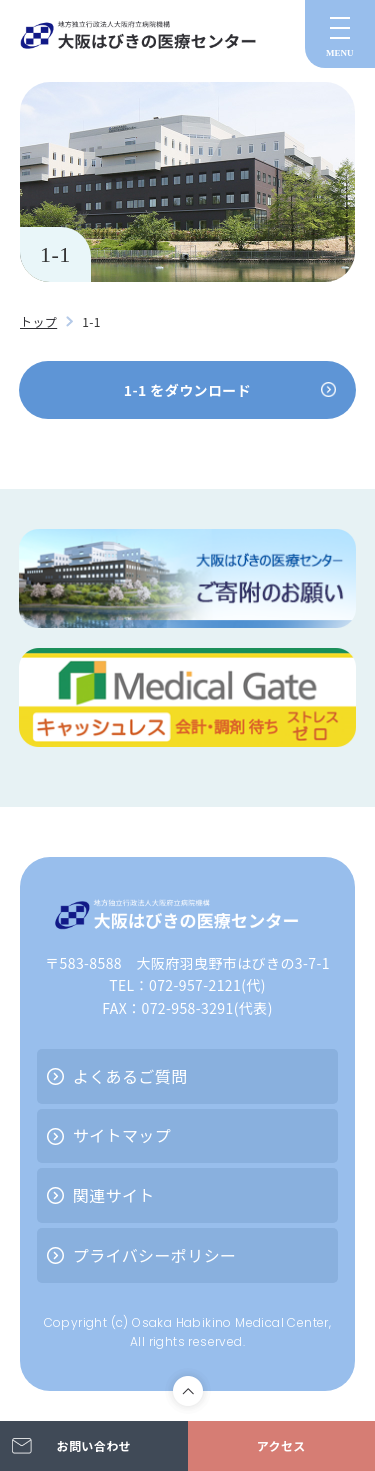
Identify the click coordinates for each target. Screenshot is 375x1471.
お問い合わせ (94, 1445)
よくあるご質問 (130, 1076)
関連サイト (114, 1195)
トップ (38, 321)
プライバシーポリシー (155, 1255)
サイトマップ (122, 1135)
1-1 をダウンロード (187, 390)
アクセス (281, 1445)
